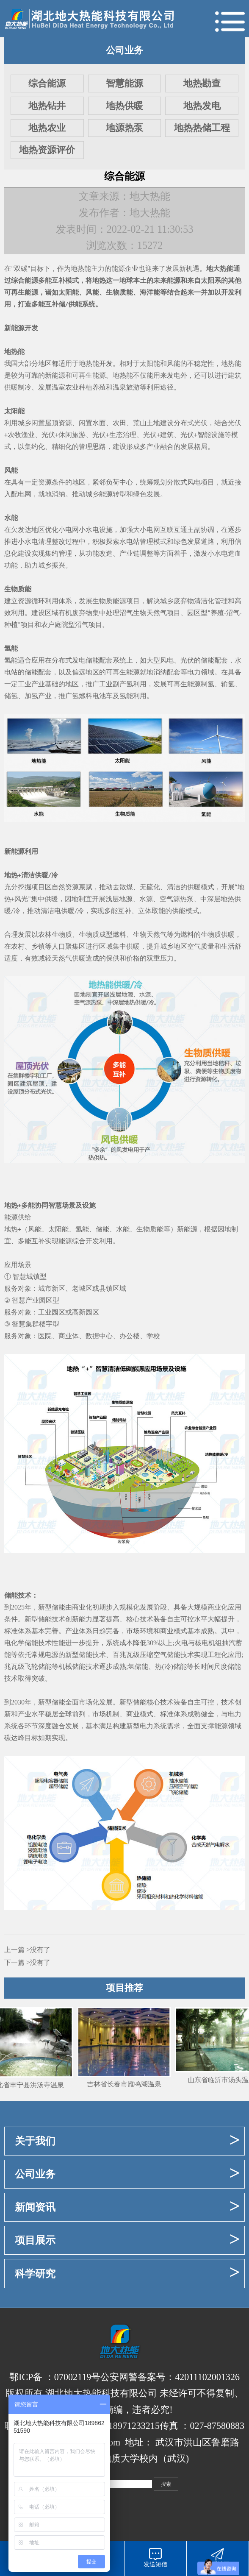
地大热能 (219, 268)
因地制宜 (78, 898)
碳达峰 (14, 1737)
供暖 (194, 887)
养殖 (217, 612)
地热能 (81, 268)
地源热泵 (124, 128)
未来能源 (166, 280)
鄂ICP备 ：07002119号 (54, 2377)
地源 (126, 898)
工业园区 (51, 1312)
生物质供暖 (218, 934)
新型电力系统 (146, 1725)
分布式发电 (69, 660)
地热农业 (47, 128)
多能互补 (51, 280)
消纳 (58, 494)
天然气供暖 (69, 958)
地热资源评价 (47, 150)
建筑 (167, 434)
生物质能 (119, 292)
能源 (118, 268)
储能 (92, 660)
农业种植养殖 (85, 387)
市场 (133, 1631)
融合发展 (65, 1725)
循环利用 (44, 600)
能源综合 (72, 1241)
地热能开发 (96, 363)
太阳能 (68, 292)
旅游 (79, 434)
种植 (11, 624)
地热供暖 (124, 105)
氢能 (11, 648)
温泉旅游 (126, 387)
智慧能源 (124, 83)
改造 (106, 553)
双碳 (21, 268)
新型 (31, 1619)
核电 (201, 1642)
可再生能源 (21, 292)
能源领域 (227, 1725)
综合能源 (47, 83)
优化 (51, 529)
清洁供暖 (34, 875)
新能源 (55, 375)
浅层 (112, 898)
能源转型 (112, 494)
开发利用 (99, 1241)
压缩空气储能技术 (167, 1654)
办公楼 (129, 1336)
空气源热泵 (177, 898)
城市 (45, 1288)
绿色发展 (146, 494)
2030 (18, 1702)
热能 (234, 363)
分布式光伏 (191, 422)
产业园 (35, 1300)
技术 (146, 1619)
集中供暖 (44, 898)
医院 (45, 1336)
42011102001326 (207, 2377)
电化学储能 (21, 1642)
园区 (194, 612)
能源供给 (17, 1217)
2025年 (21, 1607)
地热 (99, 280)
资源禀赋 (78, 887)
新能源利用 (21, 851)
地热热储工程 (202, 128)
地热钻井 (47, 105)
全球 (65, 1714)
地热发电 (202, 105)
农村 (18, 946)
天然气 (157, 612)
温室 (58, 387)
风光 (21, 898)
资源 (65, 422)
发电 (173, 375)
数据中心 (99, 1336)
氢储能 (138, 1666)
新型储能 (51, 1607)
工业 (24, 684)
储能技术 (17, 1595)
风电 (194, 482)
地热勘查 (202, 83)
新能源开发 (21, 327)
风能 (92, 292)
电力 (194, 672)
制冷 (24, 387)
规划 (160, 482)
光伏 (234, 422)
